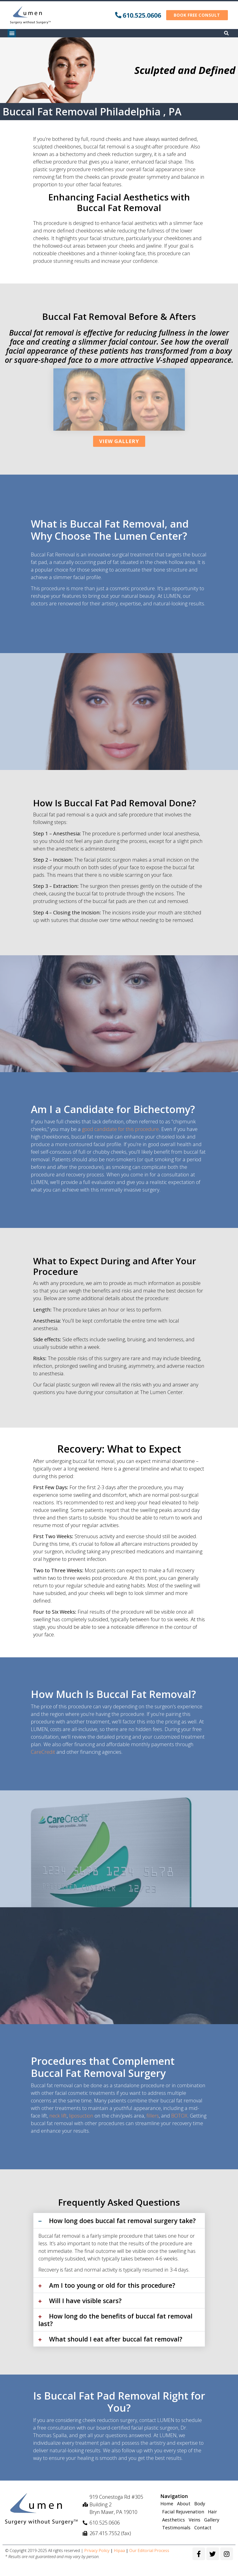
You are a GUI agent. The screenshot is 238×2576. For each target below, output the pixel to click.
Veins (194, 2520)
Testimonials (176, 2528)
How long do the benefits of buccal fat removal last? (115, 2320)
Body (199, 2504)
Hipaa (119, 2550)
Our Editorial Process (149, 2550)
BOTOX (179, 2115)
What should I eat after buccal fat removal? (115, 2339)
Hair (212, 2512)
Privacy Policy (97, 2550)
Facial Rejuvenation (183, 2512)
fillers (152, 2115)
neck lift (58, 2115)
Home (166, 2504)
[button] (12, 33)
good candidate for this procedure (120, 1129)
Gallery (211, 2520)
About (183, 2504)
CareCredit (43, 1751)
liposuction (81, 2115)
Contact (202, 2528)
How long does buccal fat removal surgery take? (122, 2220)
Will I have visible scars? (85, 2300)
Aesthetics (173, 2520)
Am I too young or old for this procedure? (112, 2285)
